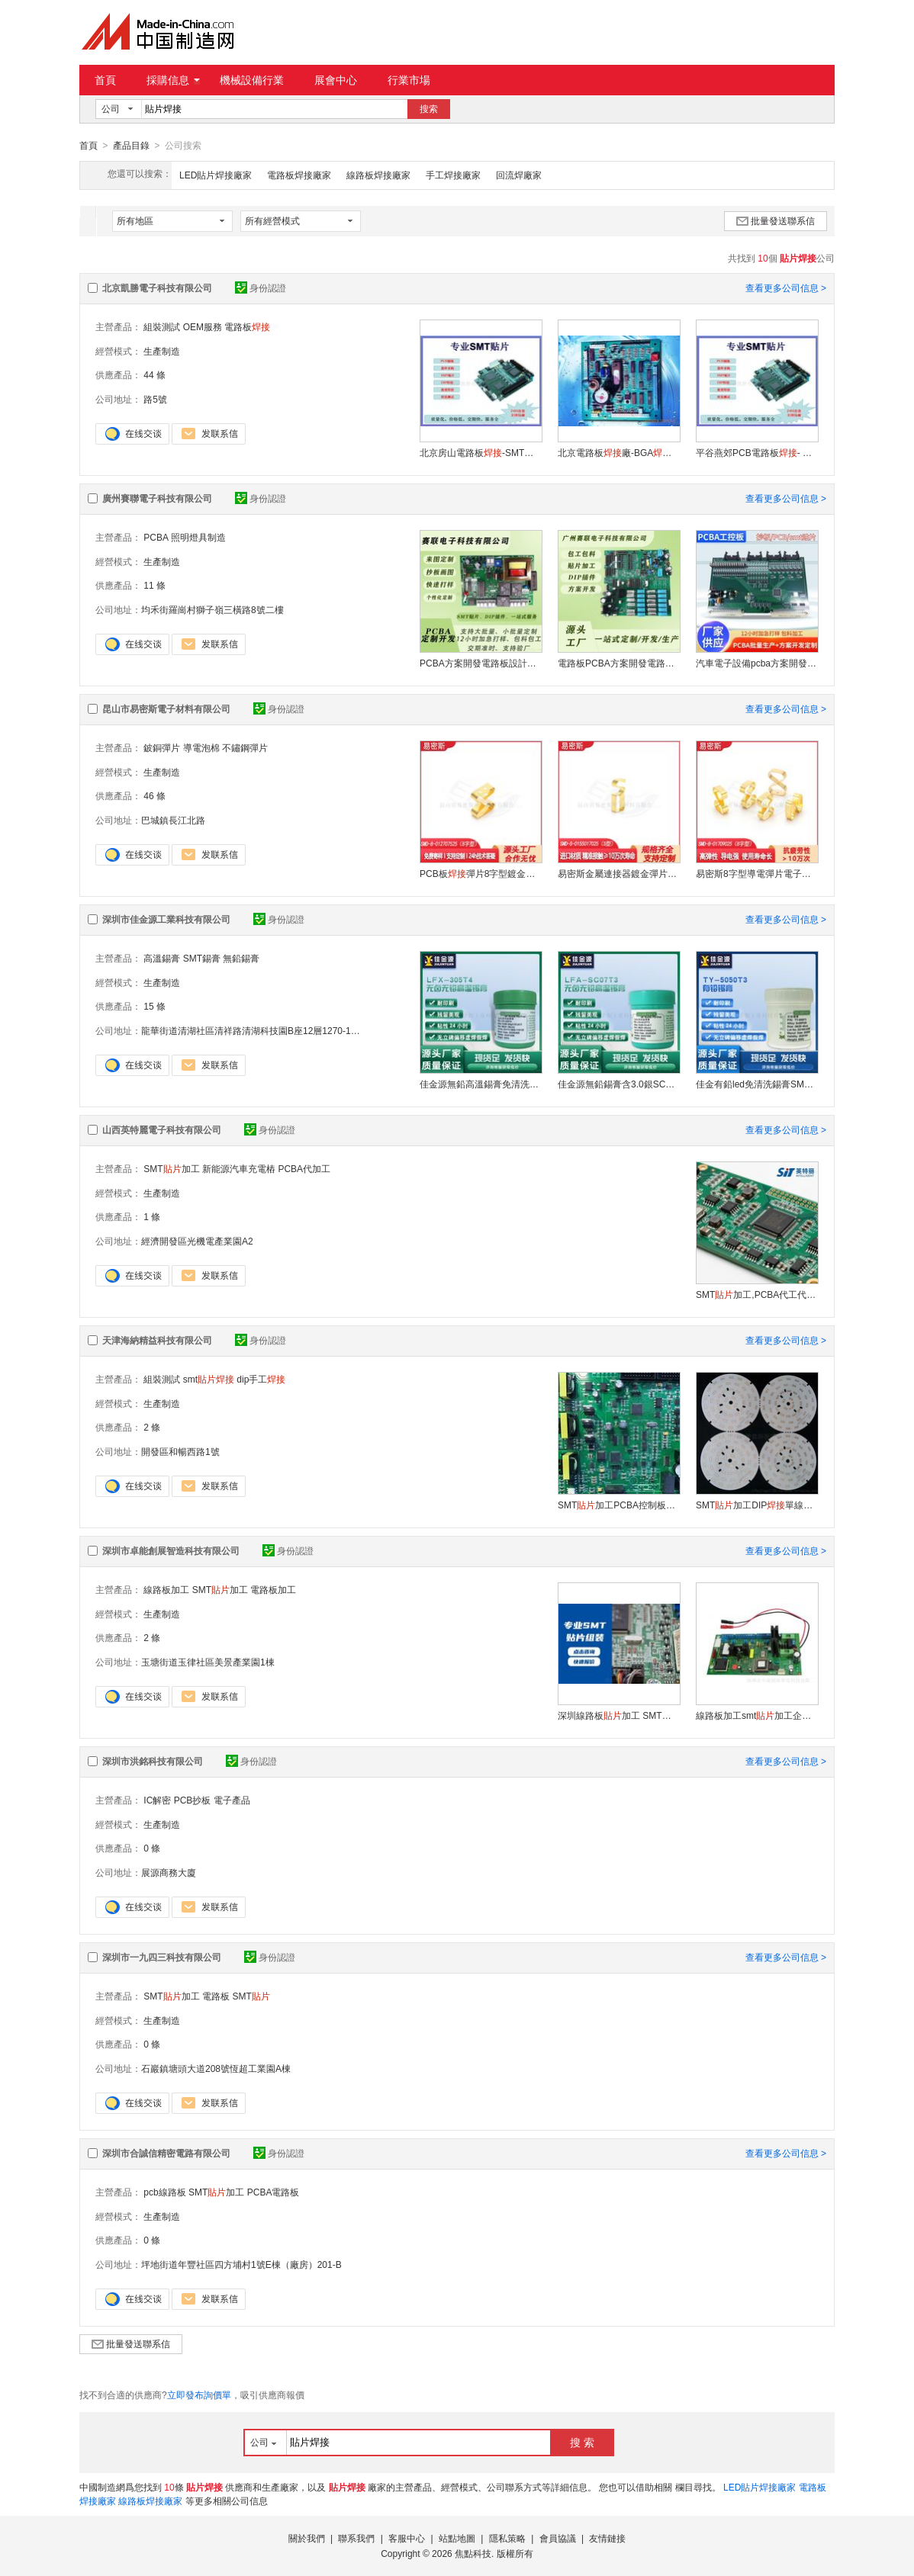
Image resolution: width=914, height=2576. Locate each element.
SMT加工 (171, 1168)
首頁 (105, 80)
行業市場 (409, 80)
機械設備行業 (252, 80)
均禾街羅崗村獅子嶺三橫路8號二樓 (212, 609)
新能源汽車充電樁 (238, 1168)
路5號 (154, 398)
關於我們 (306, 2538)
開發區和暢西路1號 (180, 1451)
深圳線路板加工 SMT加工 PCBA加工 (619, 1715)
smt (208, 1378)
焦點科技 (473, 2553)
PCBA (155, 537)
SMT (250, 1995)
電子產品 (232, 1799)
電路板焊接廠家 (299, 174)
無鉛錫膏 (241, 957)
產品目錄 (131, 145)
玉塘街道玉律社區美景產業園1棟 (208, 1661)
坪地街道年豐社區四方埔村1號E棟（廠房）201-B (241, 2264)
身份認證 (260, 287)
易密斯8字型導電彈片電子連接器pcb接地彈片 (757, 873)
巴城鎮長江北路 (173, 819)
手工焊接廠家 (453, 174)
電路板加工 (273, 1589)
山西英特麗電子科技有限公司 (161, 1129)
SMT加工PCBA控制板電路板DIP (619, 1504)
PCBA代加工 (304, 1168)
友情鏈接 (607, 2538)
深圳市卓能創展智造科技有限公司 (171, 1550)
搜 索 (582, 2442)
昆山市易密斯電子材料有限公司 (166, 708)
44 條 (154, 374)
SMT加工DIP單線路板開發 (757, 1504)
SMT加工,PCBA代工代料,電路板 (757, 1294)
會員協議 (557, 2538)
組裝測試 (161, 326)
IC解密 (157, 1799)
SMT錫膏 (201, 957)
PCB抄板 (192, 1799)
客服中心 (406, 2538)
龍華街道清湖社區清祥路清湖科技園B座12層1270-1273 (253, 1030)
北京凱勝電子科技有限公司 (157, 287)
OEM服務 (202, 326)
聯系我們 (356, 2538)
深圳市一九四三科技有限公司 (161, 1956)
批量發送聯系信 (775, 220)
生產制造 (161, 350)
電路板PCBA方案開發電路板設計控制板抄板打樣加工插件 (619, 662)
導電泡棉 (201, 747)
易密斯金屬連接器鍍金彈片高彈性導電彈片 (619, 873)
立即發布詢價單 (199, 2394)
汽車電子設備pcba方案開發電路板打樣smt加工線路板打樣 (757, 662)
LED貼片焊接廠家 (215, 174)
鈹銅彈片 (161, 747)
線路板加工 (166, 1589)
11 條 (154, 585)
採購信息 (173, 80)
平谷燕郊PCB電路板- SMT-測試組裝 (757, 452)
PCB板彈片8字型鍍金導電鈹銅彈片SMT (481, 873)
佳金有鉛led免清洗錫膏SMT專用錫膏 (757, 1083)
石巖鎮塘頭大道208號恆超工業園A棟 (216, 2068)
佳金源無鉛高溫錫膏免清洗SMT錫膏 (481, 1083)
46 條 (154, 795)
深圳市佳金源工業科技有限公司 (166, 919)
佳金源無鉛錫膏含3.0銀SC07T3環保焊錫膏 (619, 1083)
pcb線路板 (164, 2191)
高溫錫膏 (161, 957)
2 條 (151, 1426)
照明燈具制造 (198, 537)
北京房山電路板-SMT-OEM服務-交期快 (481, 452)
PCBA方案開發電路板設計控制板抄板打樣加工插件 (481, 662)
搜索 (429, 109)
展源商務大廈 (168, 1872)
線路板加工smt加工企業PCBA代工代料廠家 (757, 1715)
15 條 (154, 1006)
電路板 (247, 326)
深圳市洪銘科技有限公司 (152, 1760)
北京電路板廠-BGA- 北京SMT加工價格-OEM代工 (619, 452)
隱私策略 (507, 2538)
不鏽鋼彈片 (245, 747)
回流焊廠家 (519, 174)
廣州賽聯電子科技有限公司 (157, 498)
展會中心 (335, 80)
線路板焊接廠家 (378, 174)
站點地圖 (457, 2538)
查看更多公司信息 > (785, 287)
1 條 (151, 1216)
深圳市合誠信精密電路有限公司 (166, 2152)
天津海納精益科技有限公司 (157, 1340)
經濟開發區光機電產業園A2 (197, 1240)
